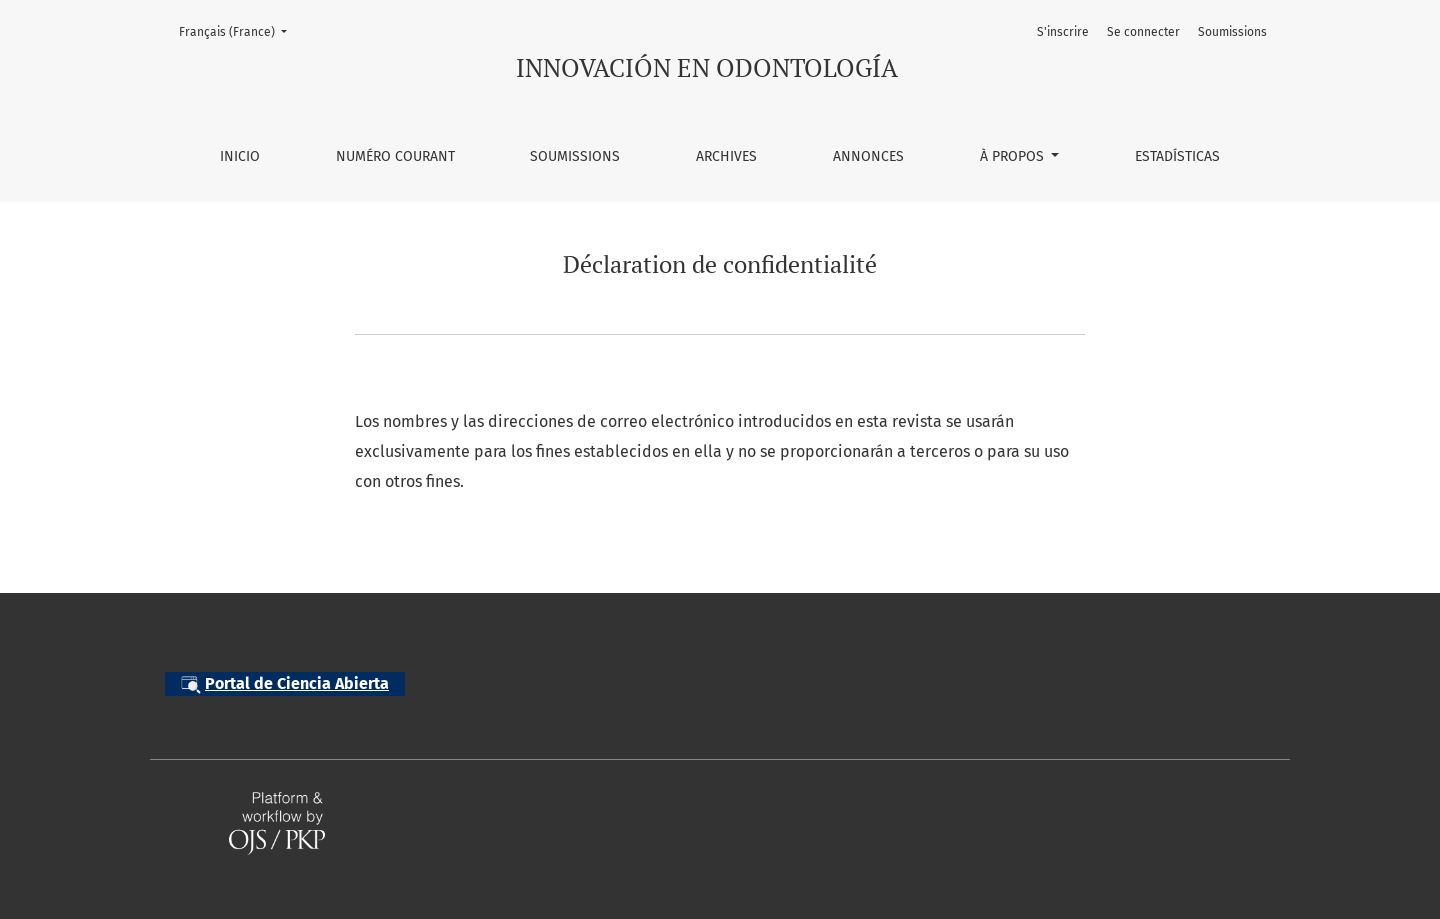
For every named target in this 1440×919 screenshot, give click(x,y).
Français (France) (239, 30)
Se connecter (1143, 32)
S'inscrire (1063, 32)
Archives (726, 156)
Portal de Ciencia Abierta (285, 684)
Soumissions (575, 156)
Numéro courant (395, 156)
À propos (1014, 156)
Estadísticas (1177, 156)
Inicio (240, 156)
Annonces (868, 156)
